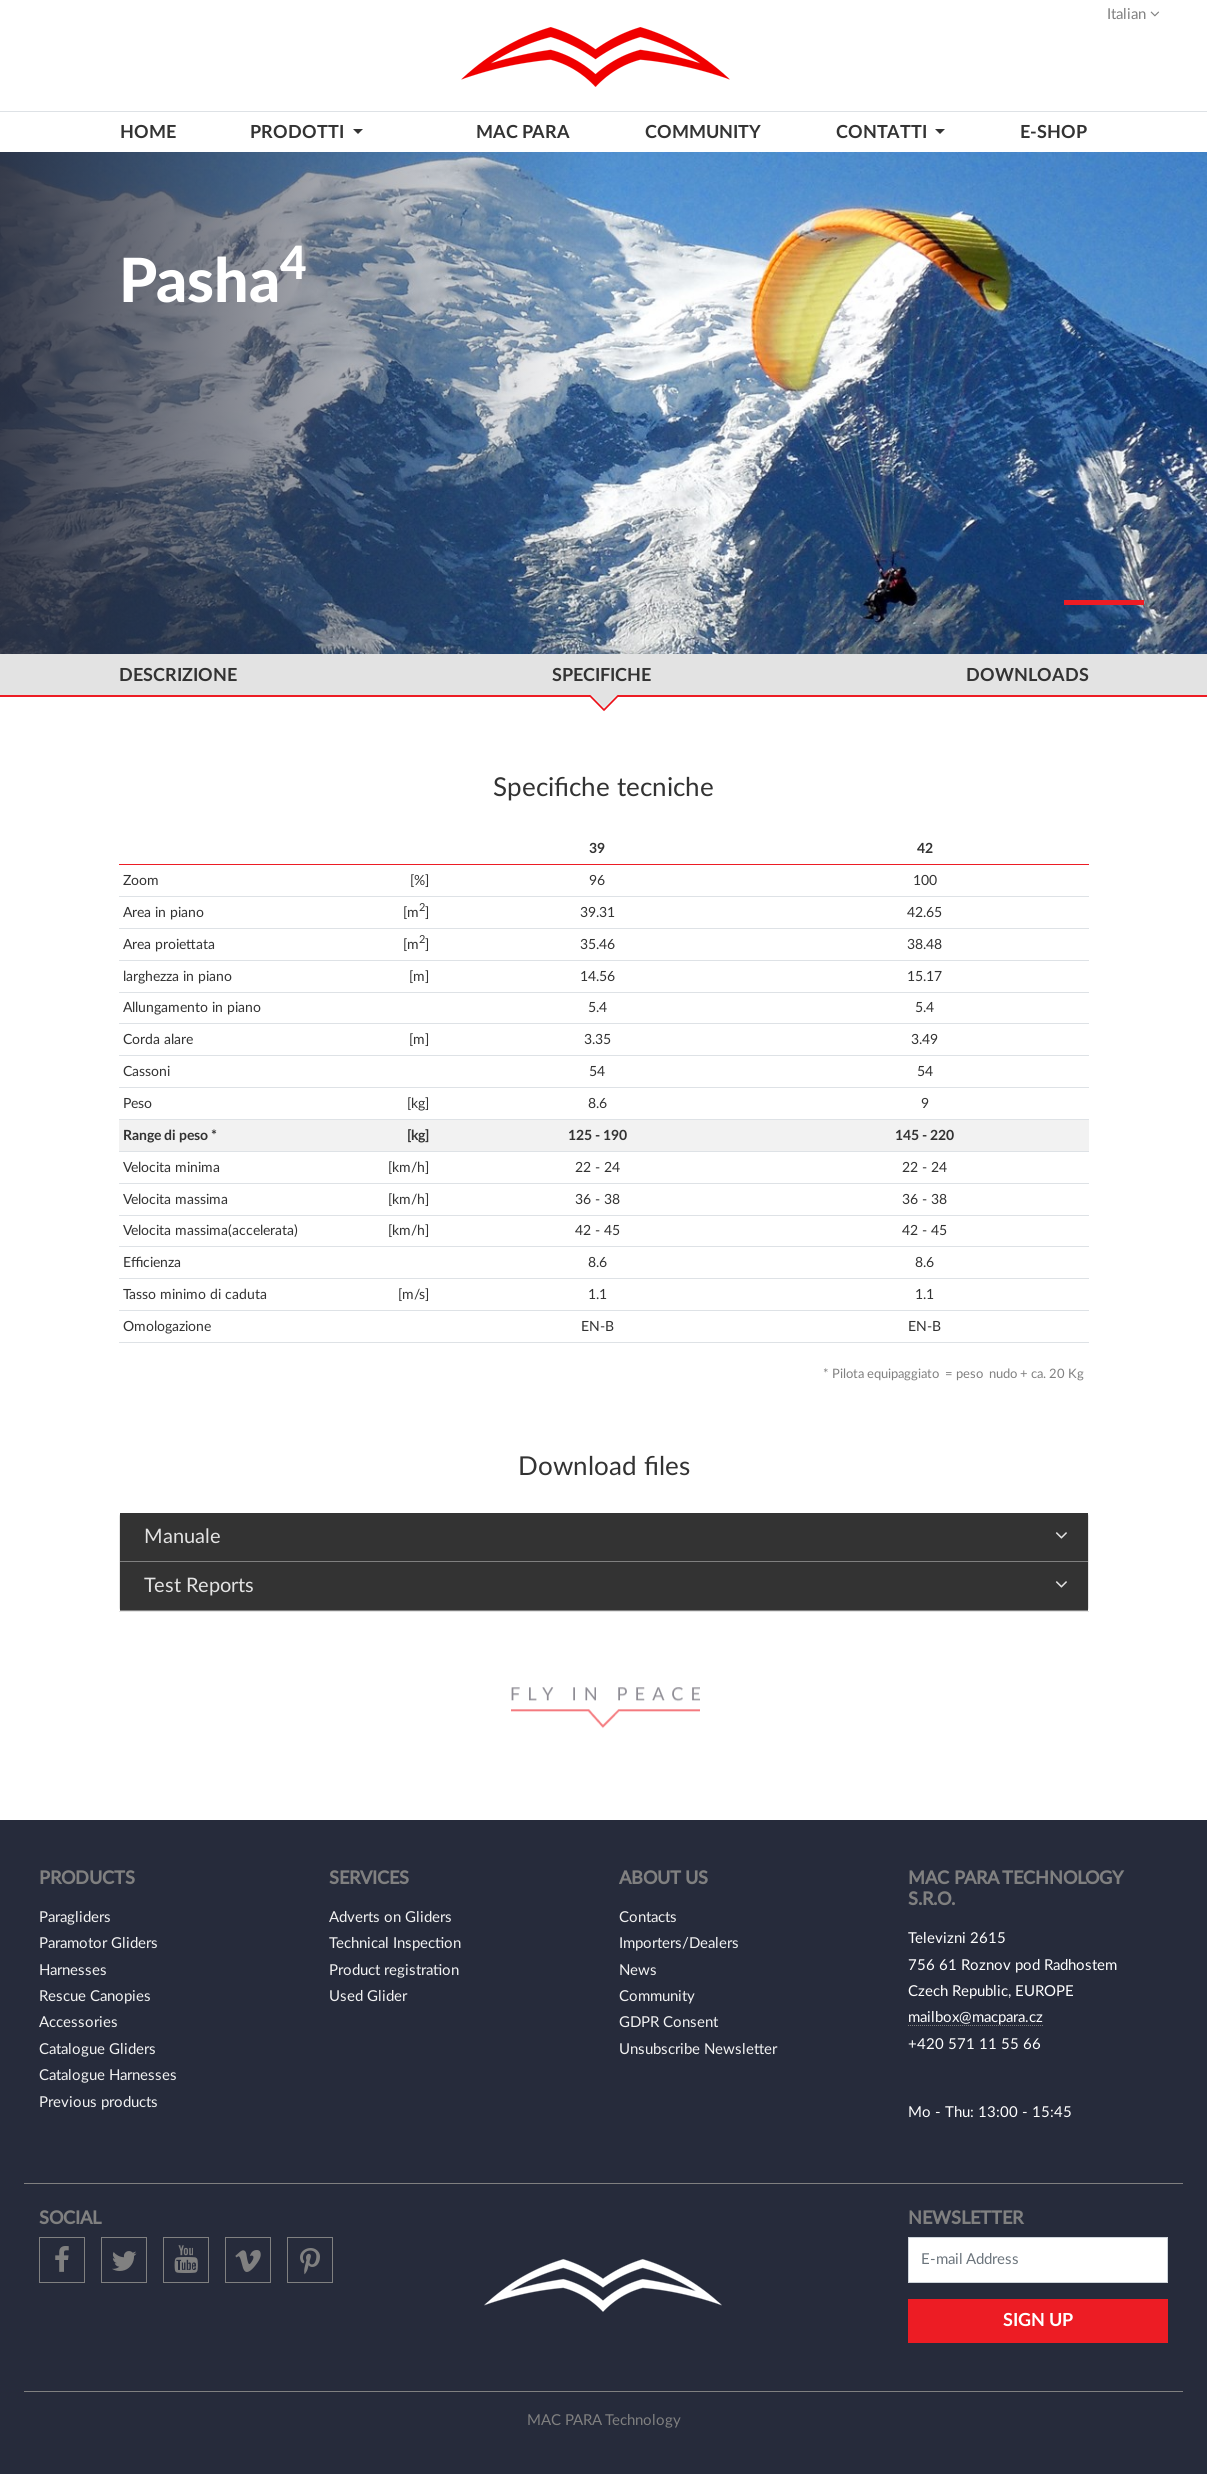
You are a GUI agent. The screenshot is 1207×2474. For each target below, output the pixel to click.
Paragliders (75, 1917)
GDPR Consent (668, 2022)
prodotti (299, 132)
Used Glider (368, 1996)
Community (657, 1996)
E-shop (1053, 132)
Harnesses (73, 1970)
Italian (1133, 14)
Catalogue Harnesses (108, 2075)
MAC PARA (523, 132)
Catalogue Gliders (97, 2049)
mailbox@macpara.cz (975, 2017)
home (148, 132)
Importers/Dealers (679, 1943)
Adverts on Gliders (390, 1917)
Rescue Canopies (95, 1996)
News (638, 1970)
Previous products (98, 2102)
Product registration (394, 1970)
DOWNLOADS (1027, 675)
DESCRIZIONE (178, 675)
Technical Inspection (395, 1943)
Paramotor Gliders (98, 1943)
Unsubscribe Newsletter (698, 2049)
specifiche (601, 675)
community (703, 132)
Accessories (78, 2022)
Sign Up (1038, 2320)
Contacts (648, 1917)
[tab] (604, 1537)
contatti (883, 132)
